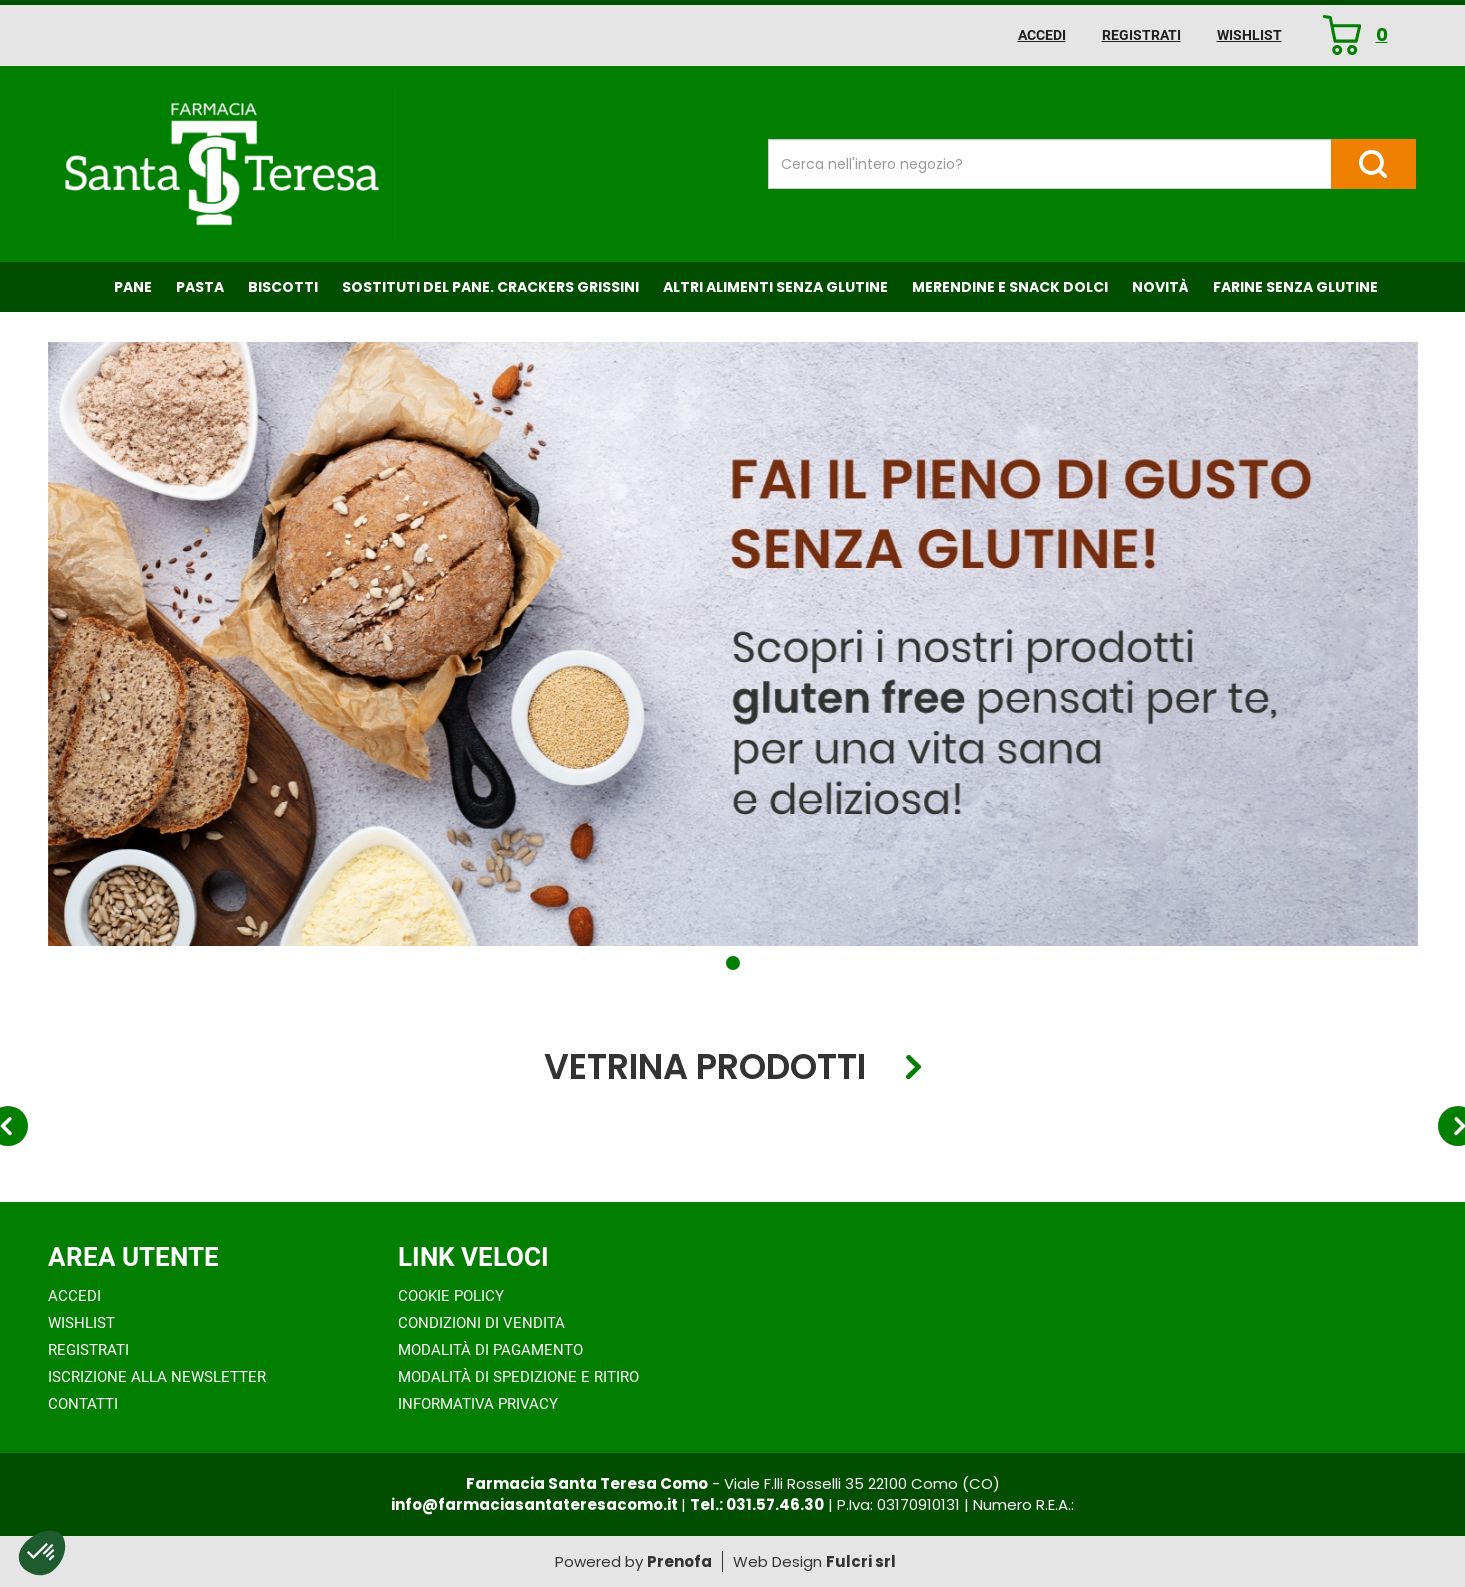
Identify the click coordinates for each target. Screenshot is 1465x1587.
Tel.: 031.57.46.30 (757, 1504)
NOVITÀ (1160, 287)
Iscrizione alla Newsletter (157, 1377)
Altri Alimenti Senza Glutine (775, 287)
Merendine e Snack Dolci (1010, 287)
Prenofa (679, 1561)
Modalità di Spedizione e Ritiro (518, 1377)
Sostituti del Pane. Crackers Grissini (490, 287)
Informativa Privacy (478, 1404)
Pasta (200, 287)
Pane (133, 287)
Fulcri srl (861, 1561)
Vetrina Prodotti (705, 1067)
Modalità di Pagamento (490, 1350)
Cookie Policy (451, 1296)
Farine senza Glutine (1295, 287)
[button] (733, 963)
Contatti (83, 1404)
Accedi (1042, 35)
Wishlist (1249, 35)
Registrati (1141, 35)
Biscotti (283, 287)
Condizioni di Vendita (481, 1323)
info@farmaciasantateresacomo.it (536, 1504)
